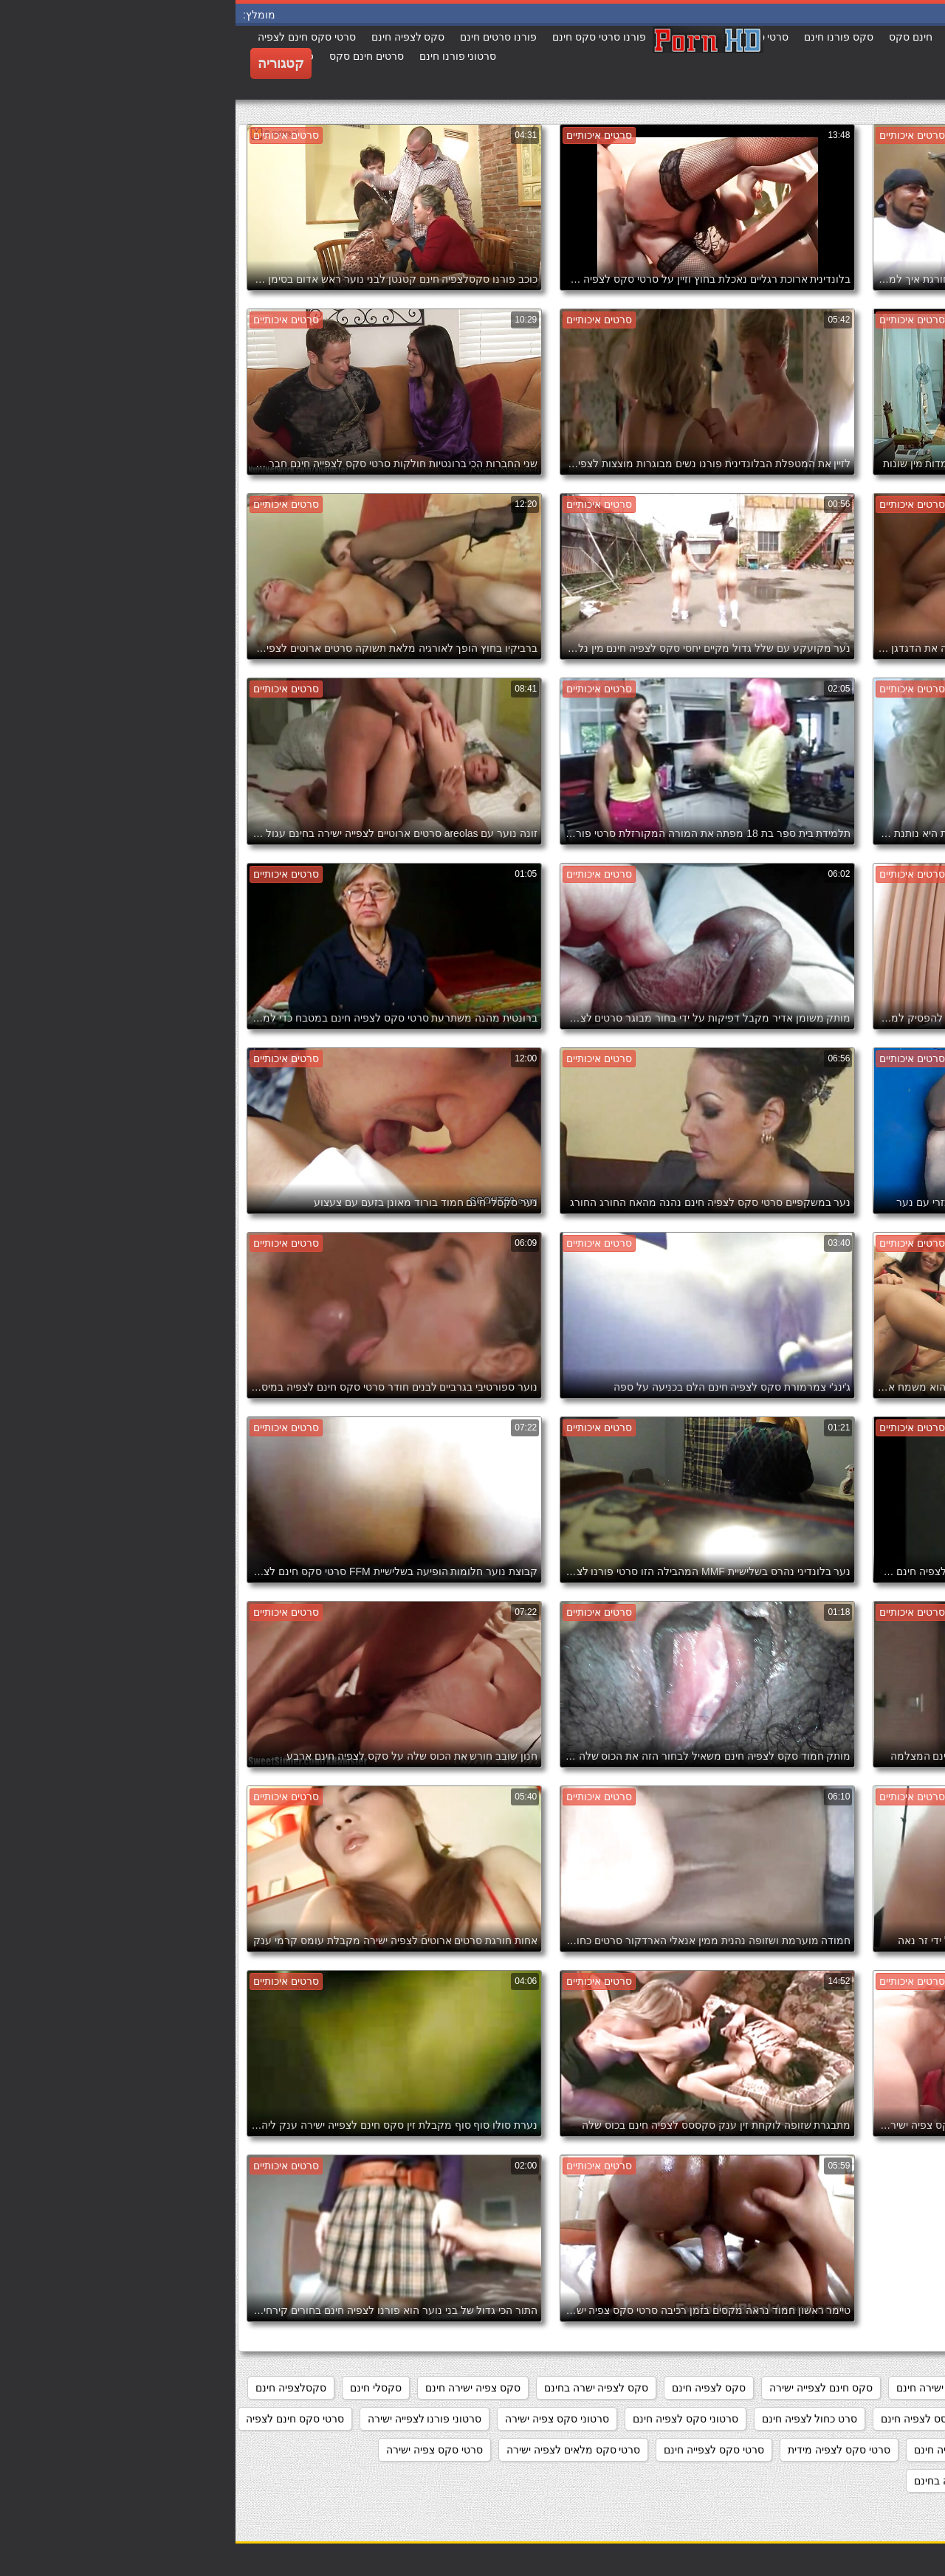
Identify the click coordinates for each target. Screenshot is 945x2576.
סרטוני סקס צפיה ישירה (321, 2419)
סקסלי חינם (140, 2388)
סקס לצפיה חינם (473, 2388)
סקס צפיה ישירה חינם (237, 2388)
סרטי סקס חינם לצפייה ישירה (863, 2450)
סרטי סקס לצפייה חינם (478, 2450)
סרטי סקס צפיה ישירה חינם (867, 2481)
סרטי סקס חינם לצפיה (59, 2419)
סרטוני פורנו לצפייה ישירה (189, 2419)
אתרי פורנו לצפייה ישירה (873, 2388)
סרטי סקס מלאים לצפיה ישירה (338, 2450)
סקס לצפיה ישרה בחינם (361, 2388)
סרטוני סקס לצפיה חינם (450, 2419)
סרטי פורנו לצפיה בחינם (731, 2481)
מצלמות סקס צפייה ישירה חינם (729, 2388)
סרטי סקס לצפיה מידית (603, 2450)
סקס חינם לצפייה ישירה (585, 2388)
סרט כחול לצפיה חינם (574, 2419)
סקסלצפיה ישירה (889, 2419)
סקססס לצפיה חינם (688, 2419)
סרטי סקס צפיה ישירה (199, 2450)
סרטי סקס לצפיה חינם (727, 2450)
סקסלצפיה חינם (55, 2388)
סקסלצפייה (781, 2419)
